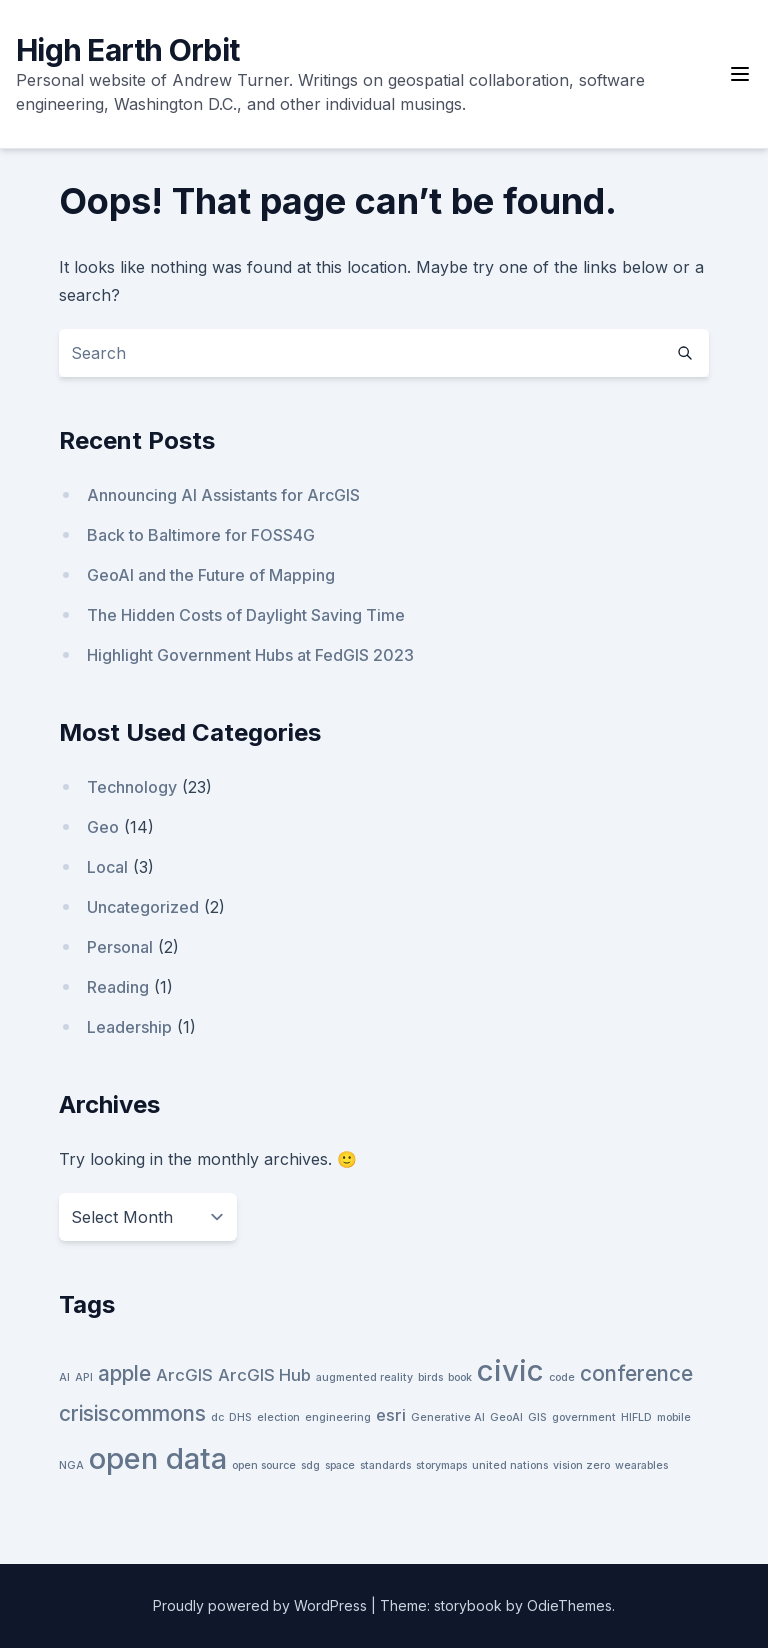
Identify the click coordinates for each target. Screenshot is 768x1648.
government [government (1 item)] (584, 1417)
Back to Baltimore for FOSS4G (201, 535)
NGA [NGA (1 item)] (71, 1465)
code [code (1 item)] (562, 1377)
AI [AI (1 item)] (64, 1377)
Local (107, 867)
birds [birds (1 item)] (430, 1377)
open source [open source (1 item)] (264, 1465)
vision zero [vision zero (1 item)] (581, 1465)
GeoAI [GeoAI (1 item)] (506, 1417)
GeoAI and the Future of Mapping (211, 575)
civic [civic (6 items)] (510, 1370)
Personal (120, 947)
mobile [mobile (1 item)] (674, 1417)
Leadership (129, 1027)
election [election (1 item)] (278, 1417)
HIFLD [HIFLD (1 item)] (636, 1417)
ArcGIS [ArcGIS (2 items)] (184, 1375)
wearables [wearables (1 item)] (641, 1465)
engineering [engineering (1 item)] (338, 1417)
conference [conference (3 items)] (636, 1373)
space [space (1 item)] (340, 1465)
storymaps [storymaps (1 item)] (441, 1465)
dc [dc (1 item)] (217, 1417)
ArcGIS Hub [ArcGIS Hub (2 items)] (264, 1375)
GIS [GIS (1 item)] (537, 1417)
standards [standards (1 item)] (385, 1465)
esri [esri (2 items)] (391, 1415)
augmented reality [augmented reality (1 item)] (364, 1377)
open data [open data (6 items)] (158, 1458)
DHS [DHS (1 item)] (240, 1417)
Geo (103, 827)
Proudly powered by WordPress (262, 1605)
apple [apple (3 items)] (124, 1373)
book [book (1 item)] (460, 1377)
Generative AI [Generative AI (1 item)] (448, 1417)
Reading (118, 987)
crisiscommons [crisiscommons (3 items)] (132, 1413)
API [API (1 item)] (84, 1377)
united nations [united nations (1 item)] (510, 1465)
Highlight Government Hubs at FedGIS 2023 (250, 655)
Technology (132, 787)
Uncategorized (143, 907)
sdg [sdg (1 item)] (310, 1465)
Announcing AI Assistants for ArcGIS (223, 495)
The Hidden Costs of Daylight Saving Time (246, 615)
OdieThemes (569, 1605)
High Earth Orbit (127, 50)
